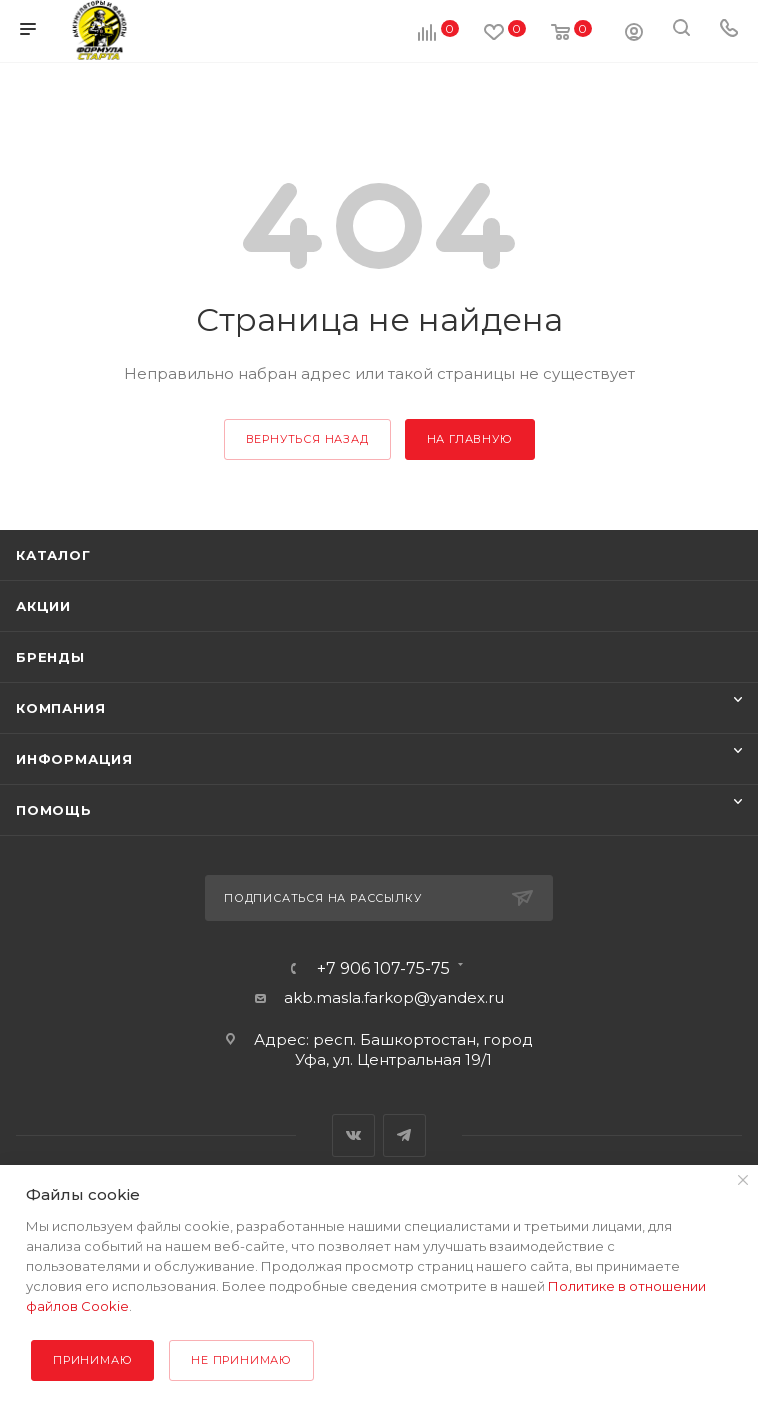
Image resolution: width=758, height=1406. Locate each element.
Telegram (404, 1135)
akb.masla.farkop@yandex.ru (394, 997)
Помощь (54, 810)
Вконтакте (353, 1135)
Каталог (53, 555)
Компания (60, 708)
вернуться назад (307, 439)
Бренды (50, 657)
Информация (74, 759)
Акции (43, 606)
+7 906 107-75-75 (383, 969)
